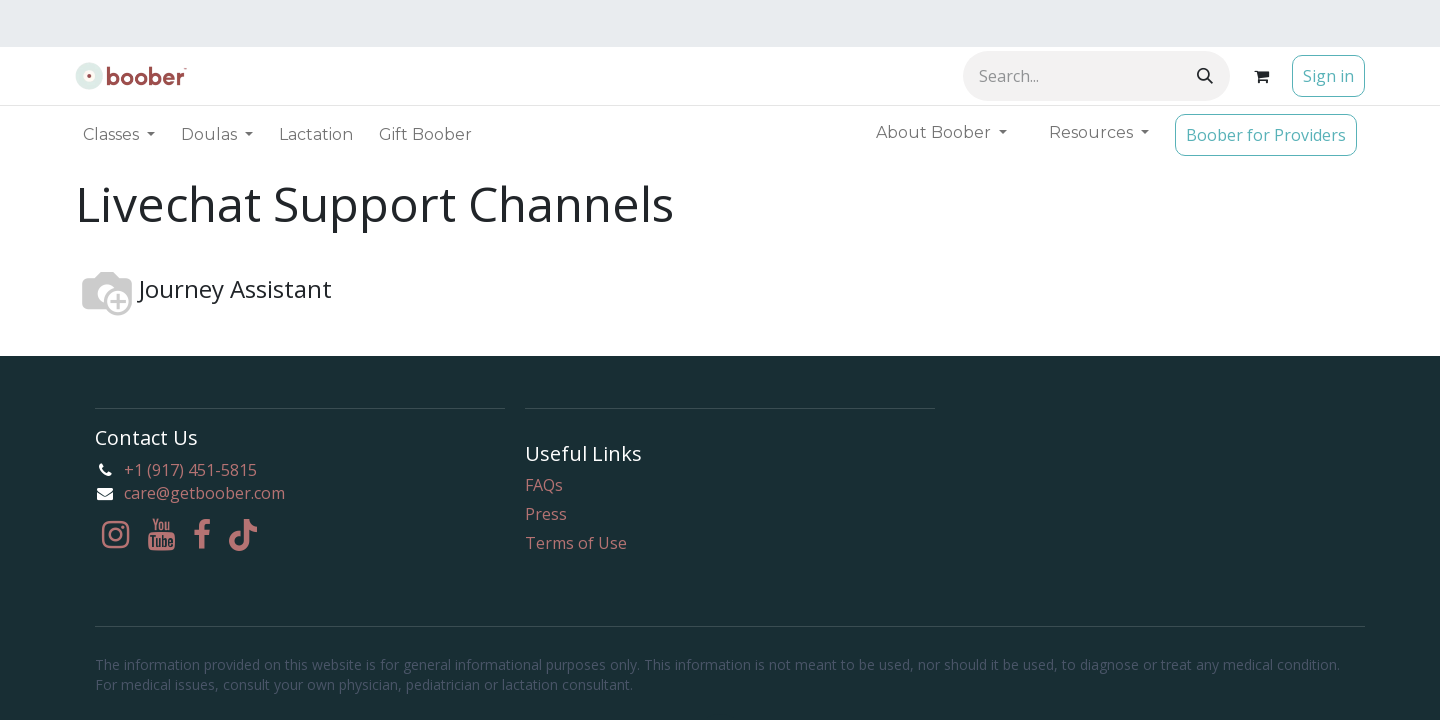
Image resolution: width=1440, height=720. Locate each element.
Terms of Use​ (576, 543)
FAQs (544, 485)
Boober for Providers (1266, 135)
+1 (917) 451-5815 (190, 470)
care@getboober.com (204, 493)
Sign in (1328, 76)
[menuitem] (316, 135)
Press (546, 514)
